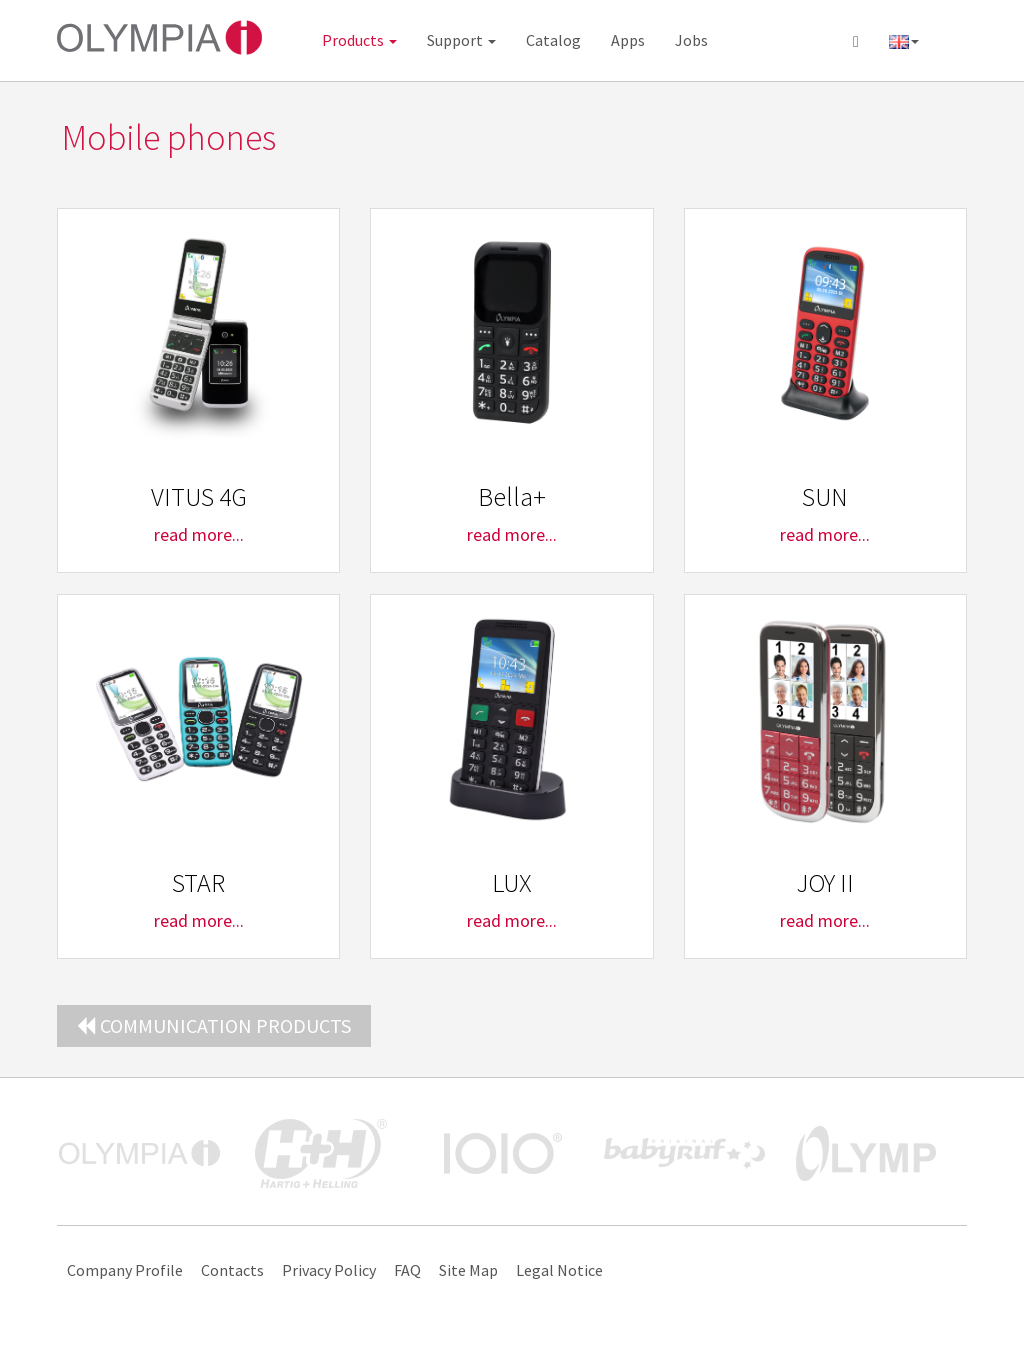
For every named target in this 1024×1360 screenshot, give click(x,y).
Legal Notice (559, 1270)
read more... (199, 534)
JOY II (825, 882)
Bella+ (512, 496)
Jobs (691, 40)
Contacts (232, 1270)
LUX (512, 882)
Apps (628, 40)
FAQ (407, 1270)
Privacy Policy (329, 1270)
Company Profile (125, 1270)
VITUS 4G (199, 496)
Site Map (468, 1270)
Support (461, 40)
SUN (825, 496)
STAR (198, 882)
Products (359, 40)
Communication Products (214, 1025)
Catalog (553, 40)
